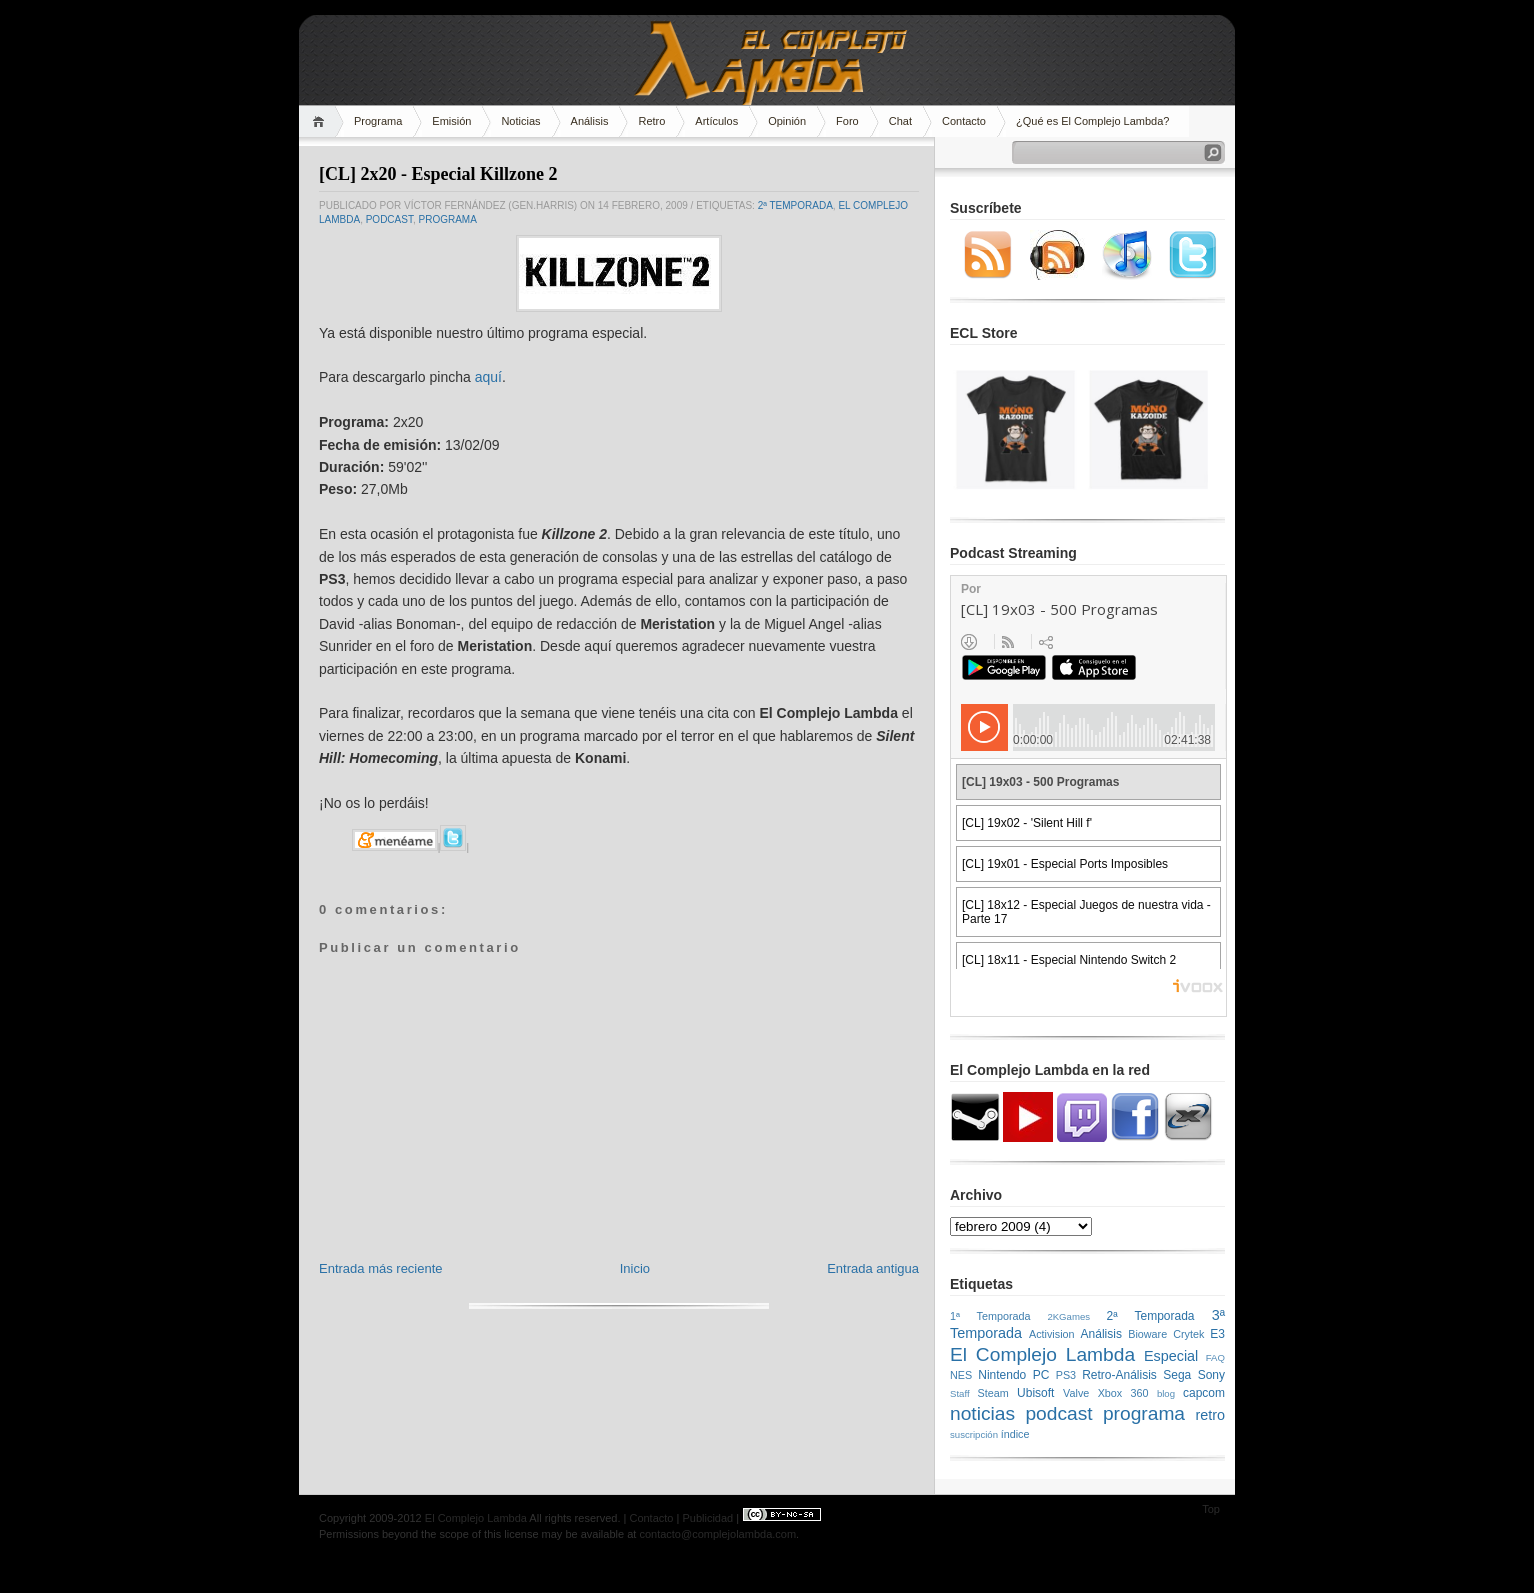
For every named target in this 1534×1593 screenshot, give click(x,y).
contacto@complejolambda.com (717, 1534)
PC (1041, 1375)
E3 (1217, 1334)
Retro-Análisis (1119, 1375)
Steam (993, 1393)
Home (321, 121)
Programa (378, 121)
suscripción (974, 1434)
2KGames (1068, 1316)
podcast (389, 219)
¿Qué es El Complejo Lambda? (1092, 121)
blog (1166, 1393)
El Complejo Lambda (1042, 1354)
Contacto (964, 121)
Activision (1052, 1334)
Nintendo (1002, 1375)
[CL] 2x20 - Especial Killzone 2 (438, 174)
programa (447, 219)
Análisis (590, 121)
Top (1211, 1509)
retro (1210, 1415)
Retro (651, 121)
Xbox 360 (1123, 1393)
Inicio (635, 1268)
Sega (1177, 1375)
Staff (960, 1393)
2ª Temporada (795, 205)
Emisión (451, 121)
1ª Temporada (990, 1316)
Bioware (1147, 1334)
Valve (1076, 1393)
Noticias (520, 121)
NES (961, 1375)
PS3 (1066, 1375)
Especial (1171, 1356)
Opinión (787, 121)
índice (1015, 1434)
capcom (1204, 1393)
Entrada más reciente (381, 1268)
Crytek (1188, 1334)
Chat (900, 121)
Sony (1211, 1375)
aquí (488, 377)
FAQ (1215, 1357)
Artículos (716, 121)
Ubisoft (1035, 1393)
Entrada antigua (873, 1268)
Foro (847, 121)
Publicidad (707, 1518)
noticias (982, 1413)
